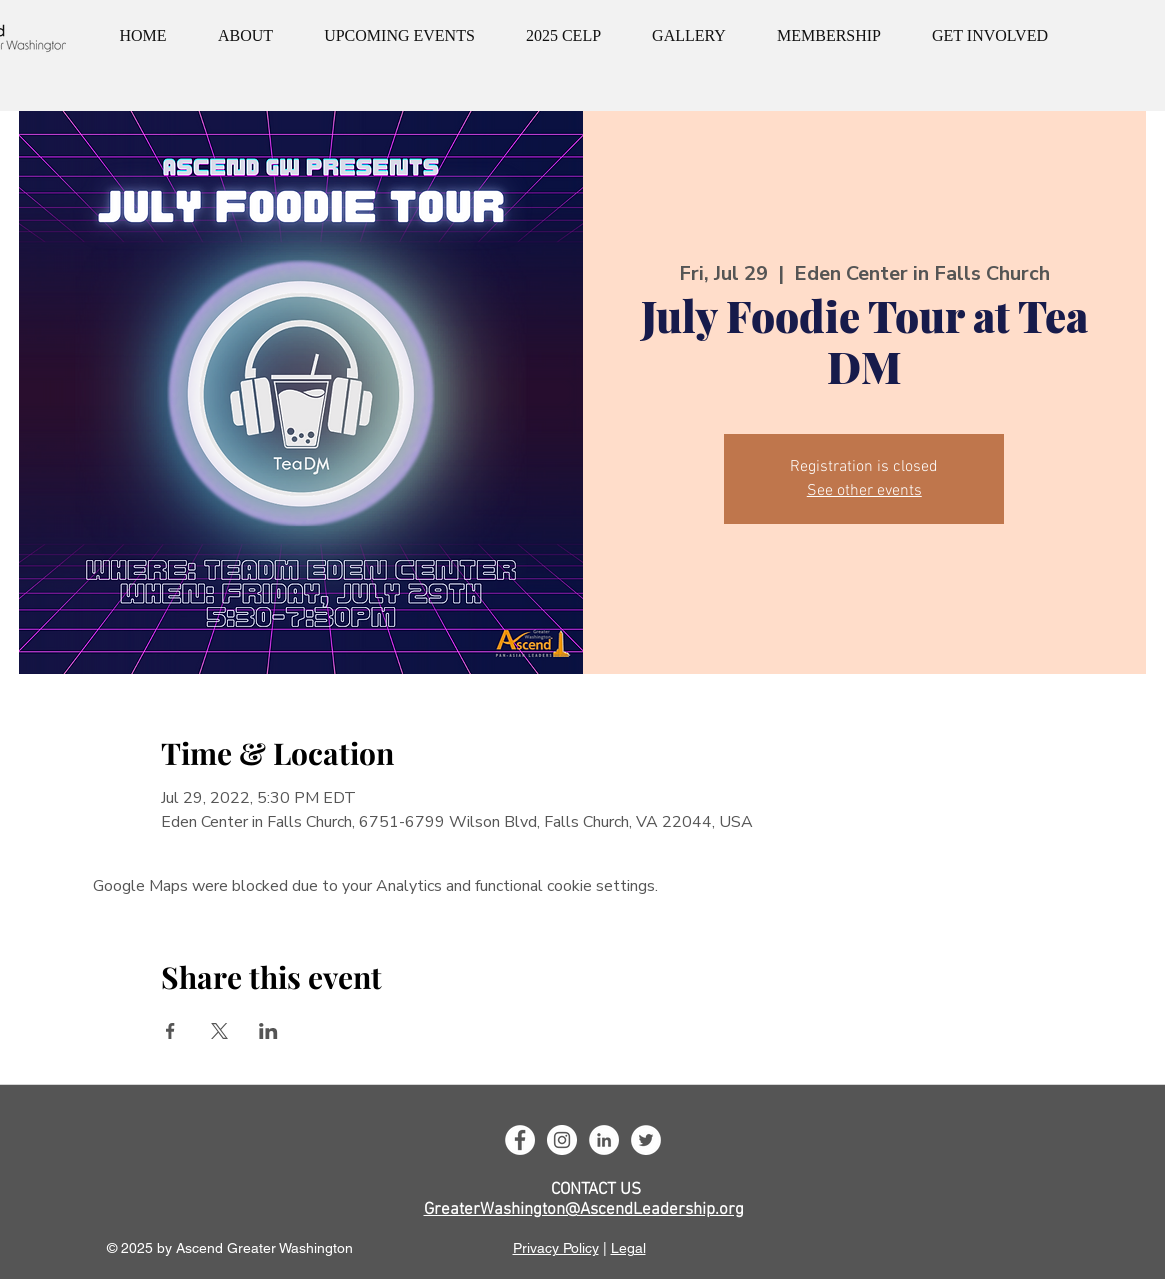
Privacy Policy (556, 1248)
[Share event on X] (219, 1031)
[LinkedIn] (604, 1140)
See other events (864, 491)
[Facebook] (520, 1140)
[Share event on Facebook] (170, 1031)
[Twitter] (646, 1140)
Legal (628, 1248)
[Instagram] (562, 1140)
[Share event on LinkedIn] (268, 1031)
